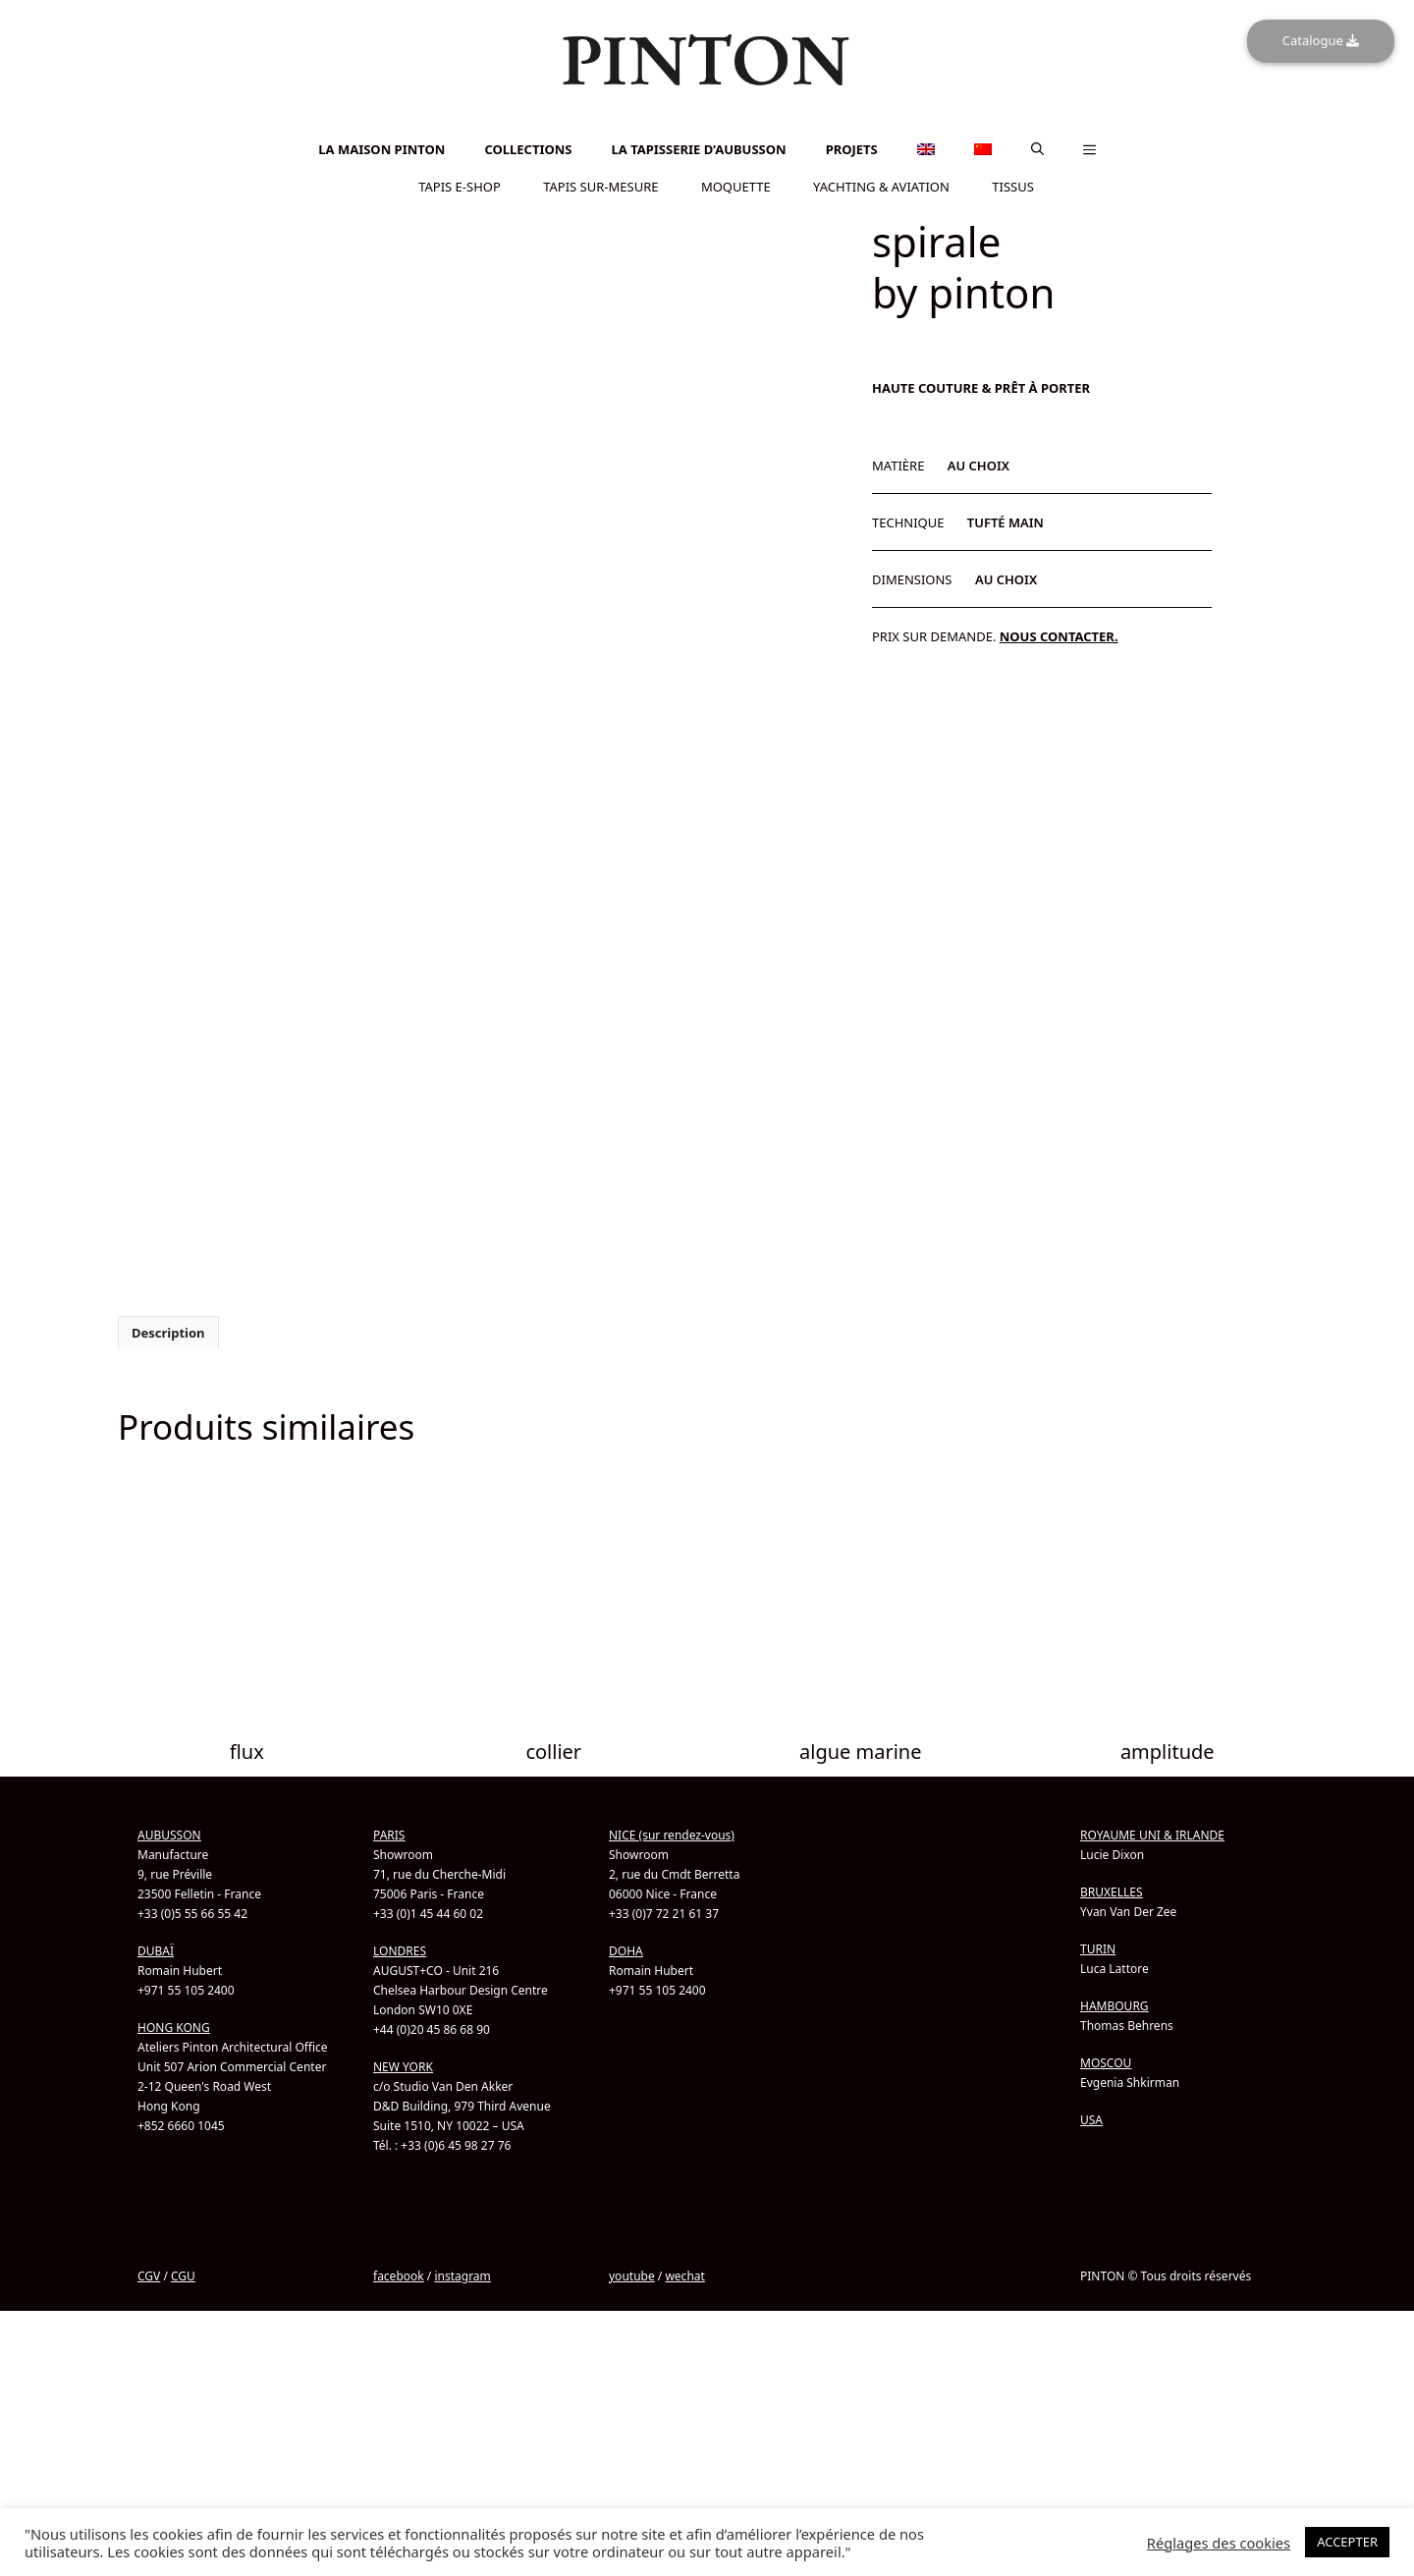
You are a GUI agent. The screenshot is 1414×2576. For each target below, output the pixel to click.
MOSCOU (1105, 2129)
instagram (462, 2342)
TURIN (1097, 2015)
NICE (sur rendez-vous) (671, 1901)
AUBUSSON (169, 1901)
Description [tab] (168, 1399)
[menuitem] (707, 123)
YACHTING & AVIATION (881, 185)
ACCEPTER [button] (1347, 2541)
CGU (183, 2342)
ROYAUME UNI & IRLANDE (1152, 1901)
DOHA (626, 2017)
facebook (398, 2342)
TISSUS (1013, 185)
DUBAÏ (155, 2017)
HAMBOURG (1114, 2072)
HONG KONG (173, 2094)
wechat (684, 2342)
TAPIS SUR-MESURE (600, 185)
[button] (1037, 149)
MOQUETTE (736, 185)
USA (1091, 2186)
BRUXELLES (1111, 1958)
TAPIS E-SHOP (459, 185)
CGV (148, 2342)
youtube (632, 2342)
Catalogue (1320, 40)
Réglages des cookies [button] (1218, 2542)
